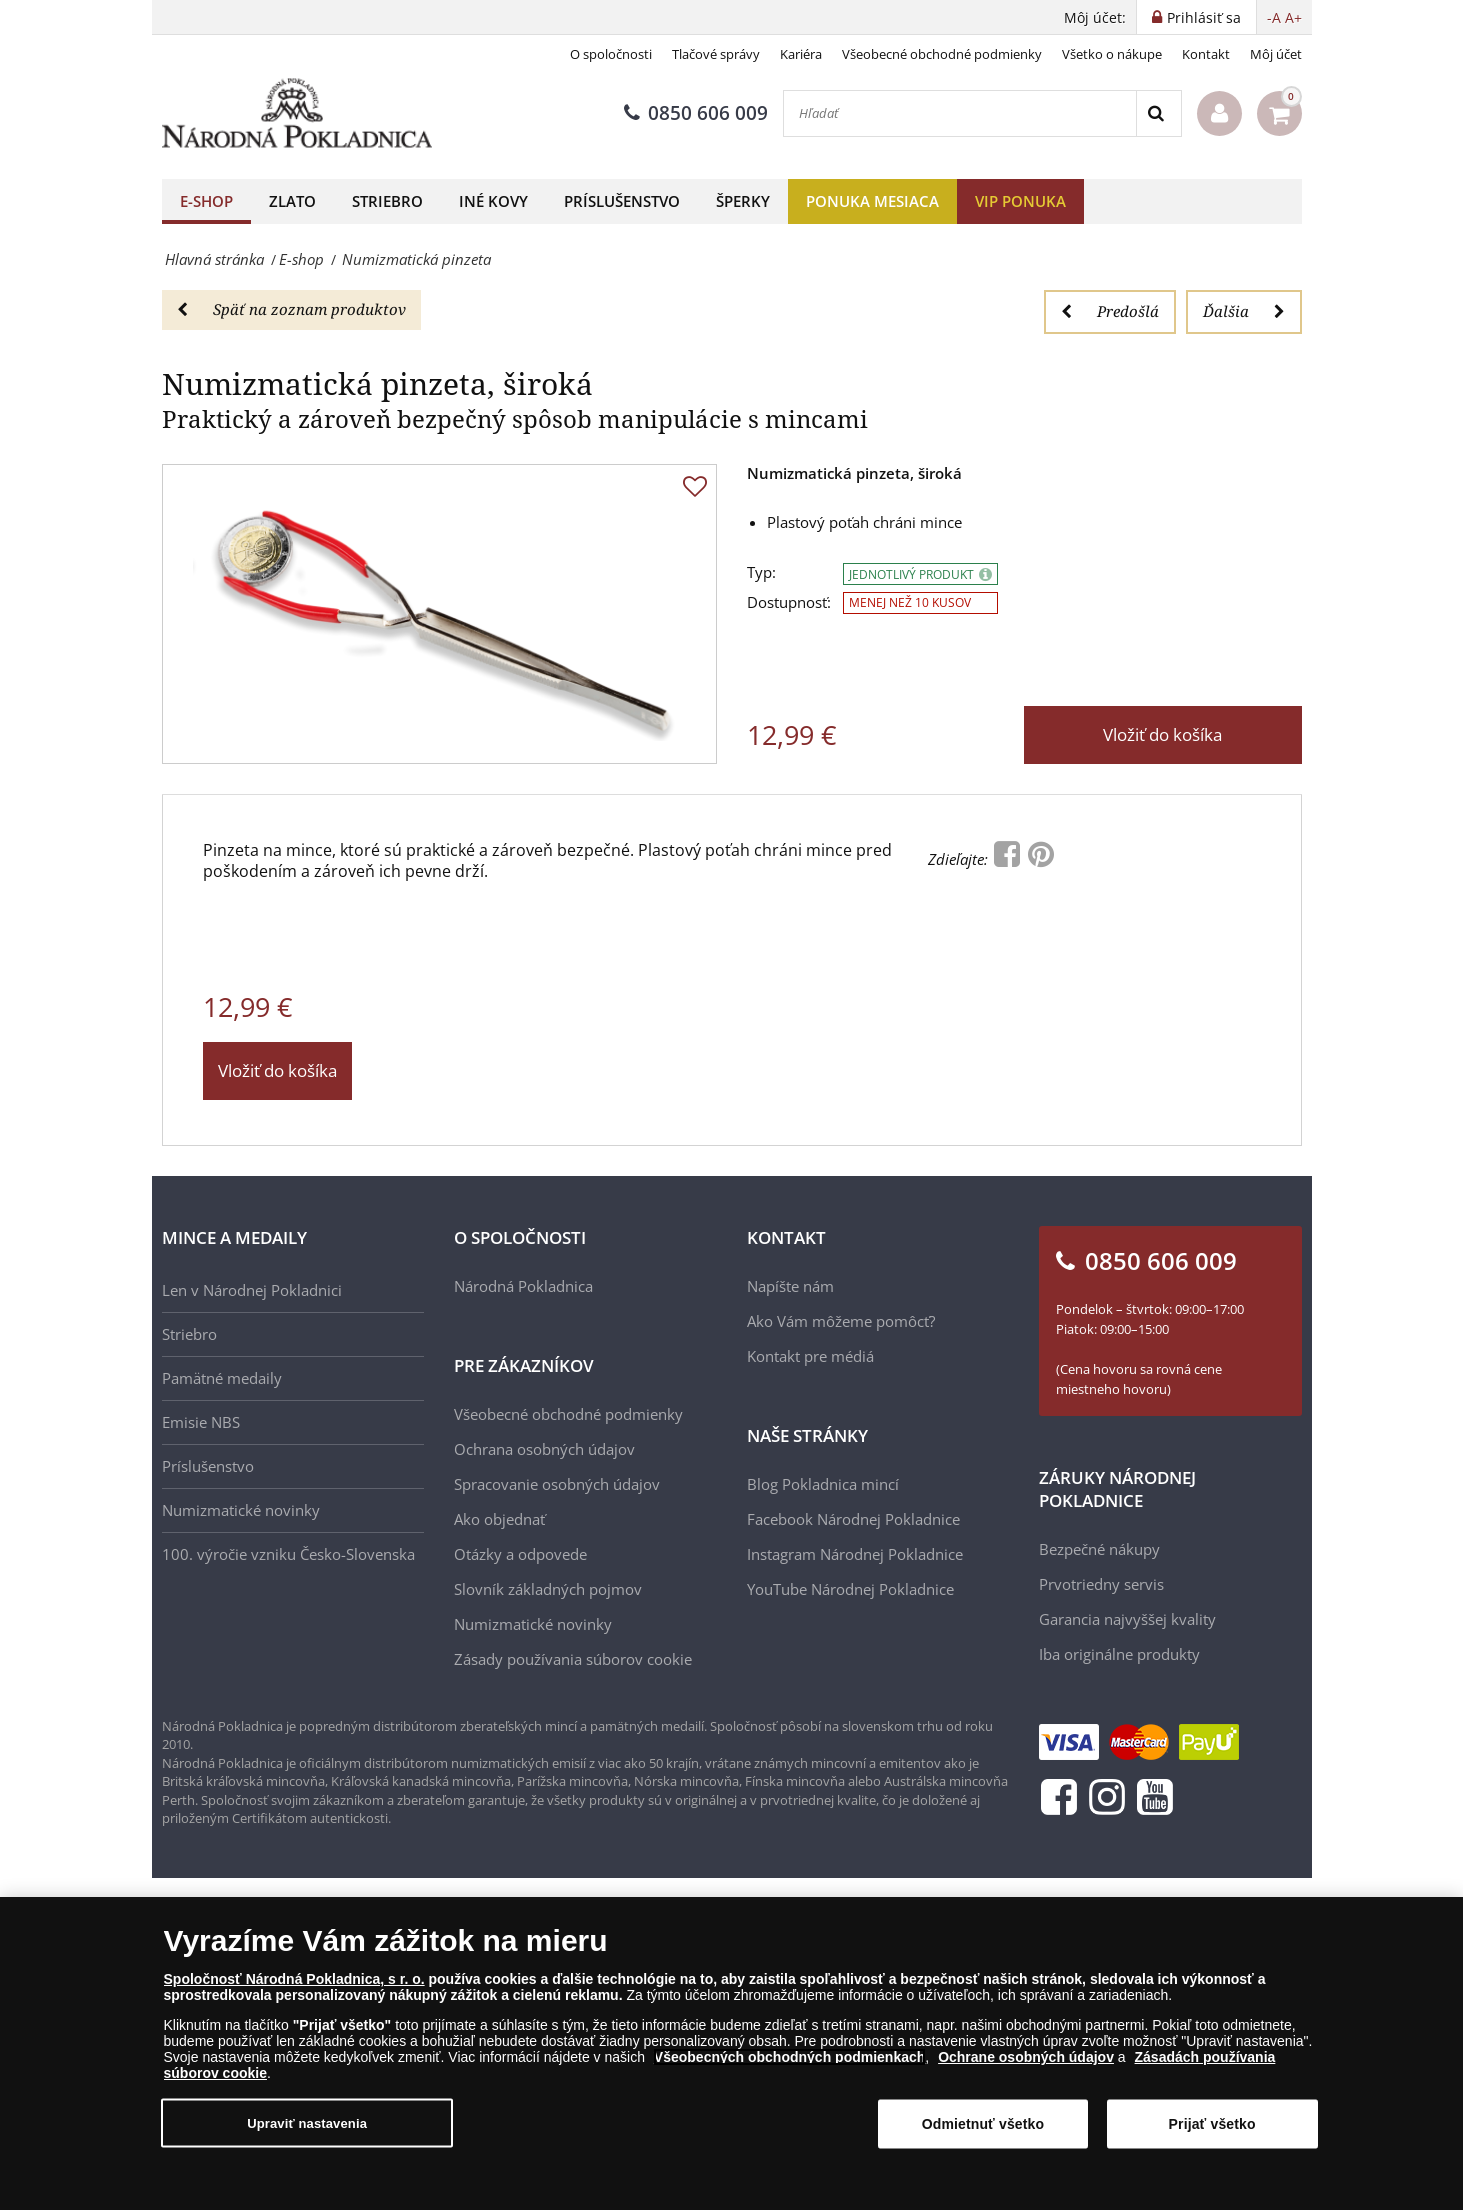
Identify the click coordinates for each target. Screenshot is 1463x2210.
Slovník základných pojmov (548, 1589)
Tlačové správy (716, 54)
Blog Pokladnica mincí (823, 1484)
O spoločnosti (611, 54)
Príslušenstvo (622, 201)
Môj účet (1276, 54)
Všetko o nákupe (1112, 54)
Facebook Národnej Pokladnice (853, 1519)
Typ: (761, 572)
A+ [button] (1293, 17)
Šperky (743, 201)
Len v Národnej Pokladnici (252, 1290)
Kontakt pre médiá (810, 1356)
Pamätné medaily (222, 1378)
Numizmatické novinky (241, 1510)
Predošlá (1110, 311)
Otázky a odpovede (520, 1554)
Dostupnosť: (789, 602)
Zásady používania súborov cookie (573, 1659)
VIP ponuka (1020, 201)
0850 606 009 (696, 113)
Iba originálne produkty (1119, 1654)
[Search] (1158, 113)
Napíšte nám (790, 1286)
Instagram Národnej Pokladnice (855, 1554)
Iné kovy (493, 201)
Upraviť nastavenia (307, 2122)
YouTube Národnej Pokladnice (850, 1589)
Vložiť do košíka (1162, 734)
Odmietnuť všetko (983, 2124)
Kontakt (1206, 54)
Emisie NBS (201, 1422)
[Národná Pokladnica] (297, 113)
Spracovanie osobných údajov (557, 1484)
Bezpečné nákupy (1099, 1549)
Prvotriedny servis (1101, 1584)
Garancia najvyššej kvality (1127, 1619)
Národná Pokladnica (523, 1286)
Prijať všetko (1212, 2124)
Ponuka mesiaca (872, 201)
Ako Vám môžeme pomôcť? (841, 1321)
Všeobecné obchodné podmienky (942, 54)
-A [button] (1274, 17)
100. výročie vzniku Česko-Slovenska (288, 1554)
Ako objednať (499, 1519)
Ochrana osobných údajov (544, 1449)
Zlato (292, 201)
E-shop (206, 201)
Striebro (387, 201)
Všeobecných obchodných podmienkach (790, 2057)
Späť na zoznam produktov (291, 309)
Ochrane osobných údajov (1026, 2057)
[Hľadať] (960, 113)
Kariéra (801, 54)
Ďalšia (1244, 311)
